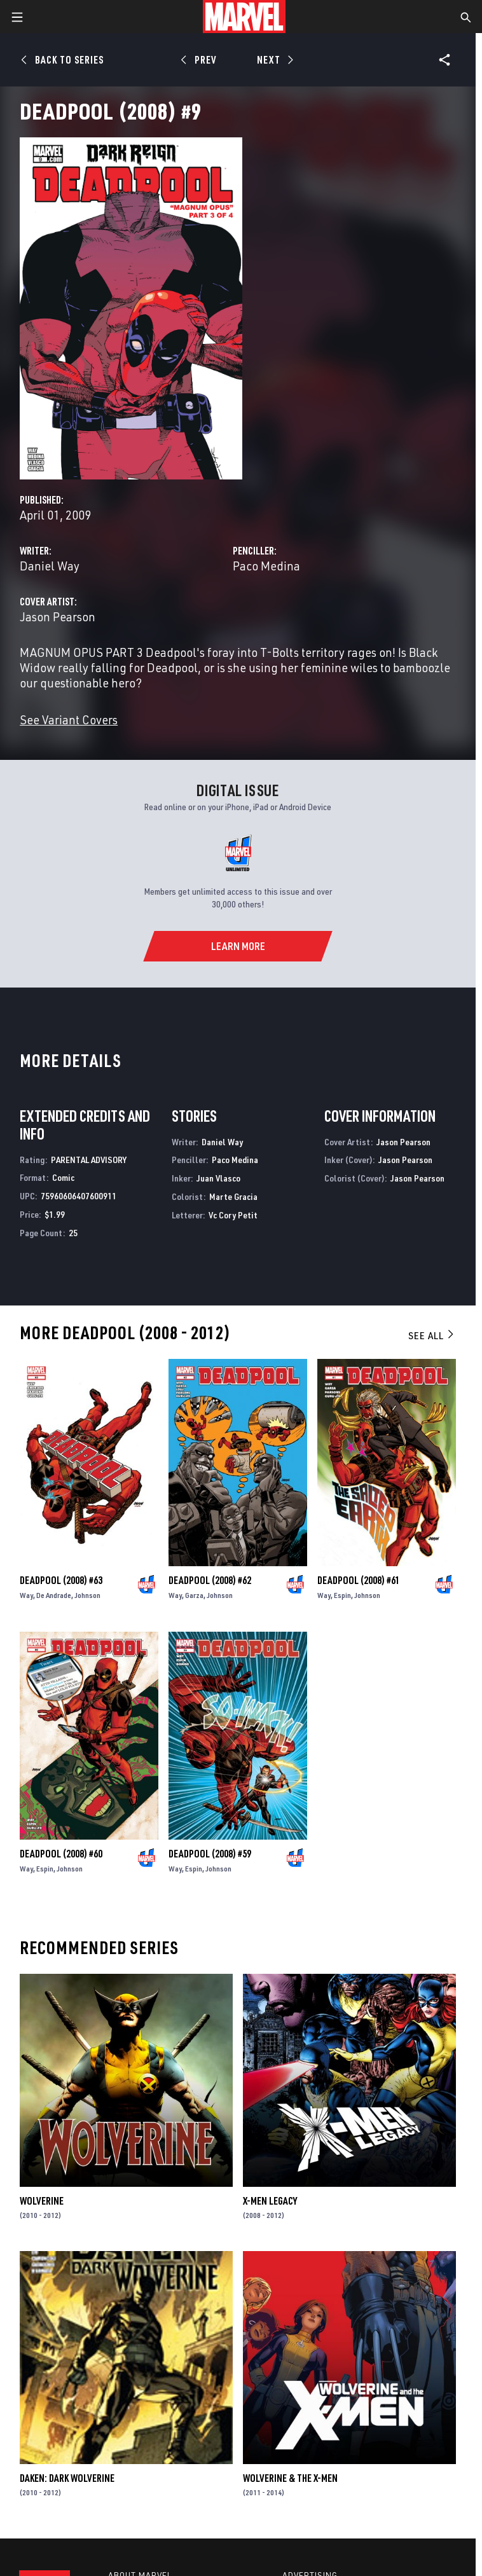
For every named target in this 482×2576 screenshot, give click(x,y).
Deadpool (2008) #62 (210, 1580)
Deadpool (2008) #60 (61, 1853)
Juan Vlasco (218, 1178)
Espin (342, 1595)
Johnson (87, 1595)
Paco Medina (266, 565)
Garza (194, 1595)
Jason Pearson (57, 616)
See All (431, 1335)
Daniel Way (49, 565)
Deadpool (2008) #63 (61, 1580)
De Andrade (53, 1595)
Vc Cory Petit (233, 1214)
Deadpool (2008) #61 (358, 1580)
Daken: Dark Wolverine (67, 2478)
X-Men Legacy (270, 2200)
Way (26, 1595)
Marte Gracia (233, 1196)
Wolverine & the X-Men (290, 2478)
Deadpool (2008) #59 (210, 1853)
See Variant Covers (69, 719)
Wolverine (42, 2200)
